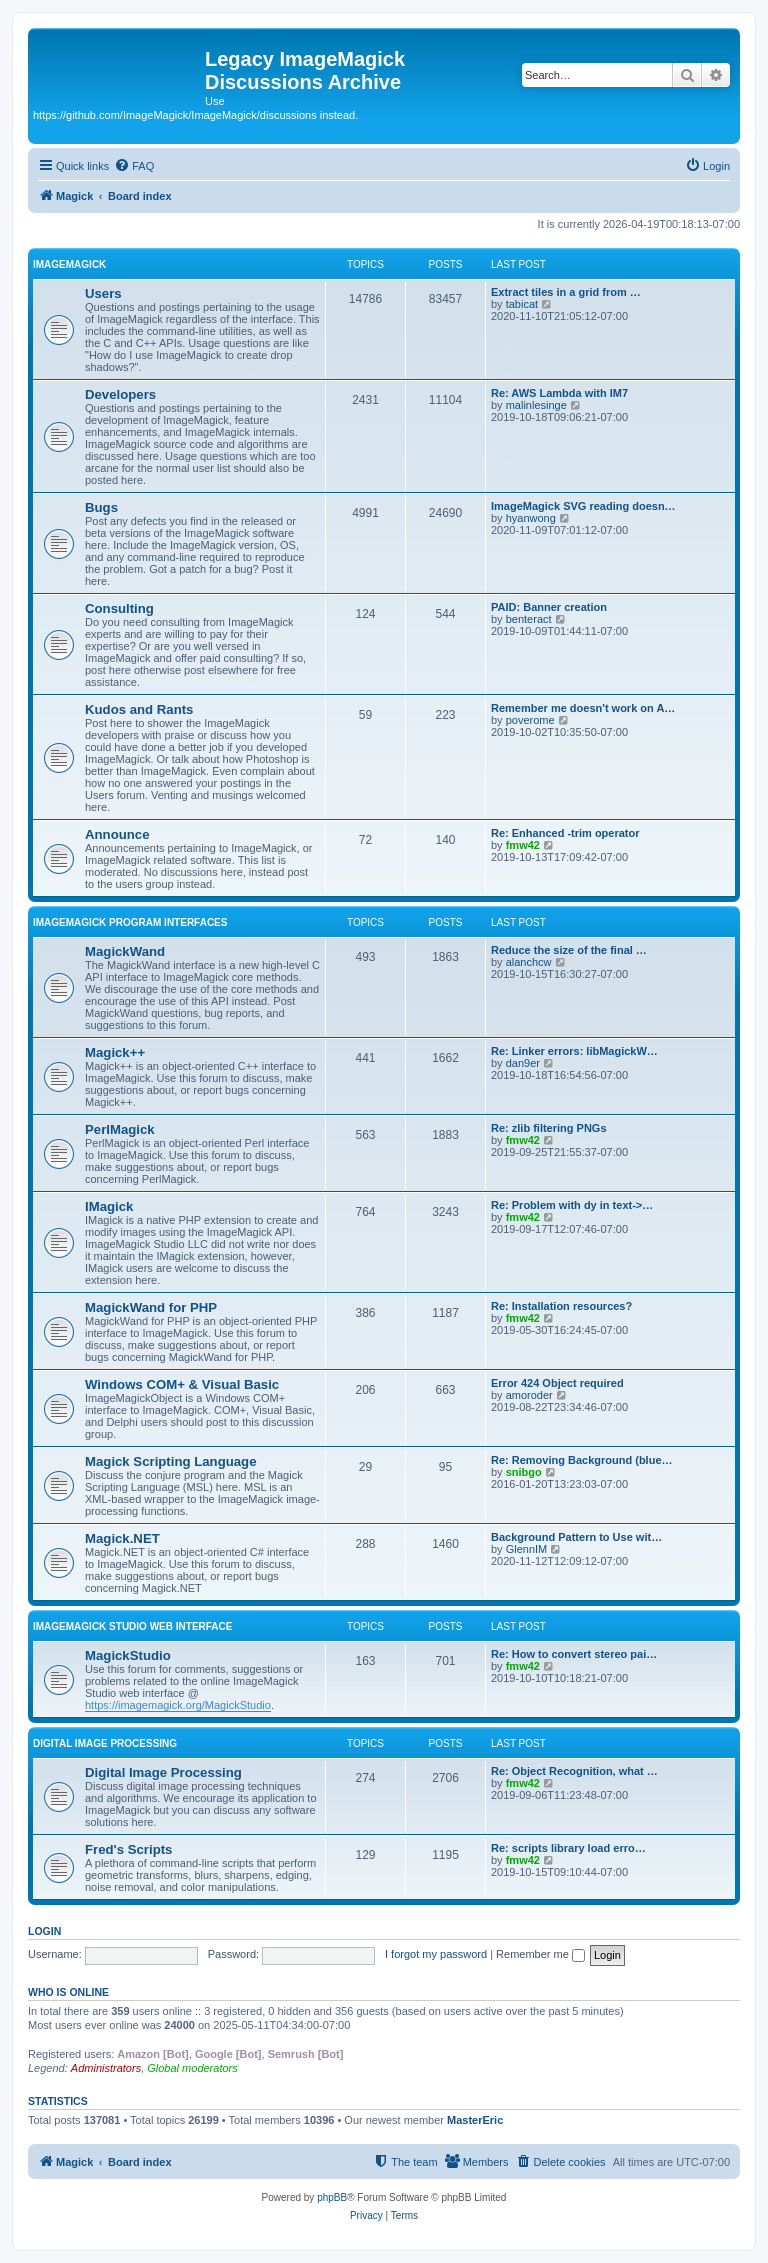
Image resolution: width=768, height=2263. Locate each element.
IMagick (109, 1206)
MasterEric (475, 2120)
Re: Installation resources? (561, 1306)
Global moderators (192, 2068)
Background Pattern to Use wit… (576, 1537)
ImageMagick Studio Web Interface (132, 1626)
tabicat (522, 304)
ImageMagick (69, 264)
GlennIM (527, 1549)
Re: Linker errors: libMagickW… (574, 1051)
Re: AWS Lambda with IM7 (559, 393)
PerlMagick (120, 1129)
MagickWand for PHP (151, 1307)
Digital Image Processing (105, 1743)
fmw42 (523, 845)
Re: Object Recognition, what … (574, 1771)
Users (103, 293)
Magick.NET (122, 1538)
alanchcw (529, 962)
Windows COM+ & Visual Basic (182, 1384)
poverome (530, 720)
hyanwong (531, 518)
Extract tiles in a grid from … (566, 292)
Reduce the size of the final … (569, 950)
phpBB (332, 2197)
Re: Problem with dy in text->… (572, 1205)
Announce (117, 834)
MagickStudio (128, 1655)
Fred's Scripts (128, 1849)
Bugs (101, 507)
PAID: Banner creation (549, 607)
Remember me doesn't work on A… (583, 708)
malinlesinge (536, 405)
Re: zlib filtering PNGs (549, 1128)
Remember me (540, 1954)
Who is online (68, 1992)
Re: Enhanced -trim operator (565, 833)
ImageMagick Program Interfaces (130, 922)
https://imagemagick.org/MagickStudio (178, 1705)
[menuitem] (134, 166)
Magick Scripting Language (170, 1461)
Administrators (106, 2068)
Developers (120, 394)
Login (44, 1931)
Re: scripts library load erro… (568, 1848)
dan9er (523, 1063)
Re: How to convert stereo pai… (574, 1654)
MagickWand (125, 951)
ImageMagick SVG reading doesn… (583, 506)
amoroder (529, 1395)
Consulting (119, 608)
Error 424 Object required (557, 1383)
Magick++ (115, 1052)
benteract (529, 619)
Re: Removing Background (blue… (582, 1460)
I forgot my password (436, 1954)
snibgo (524, 1472)
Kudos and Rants (139, 709)
